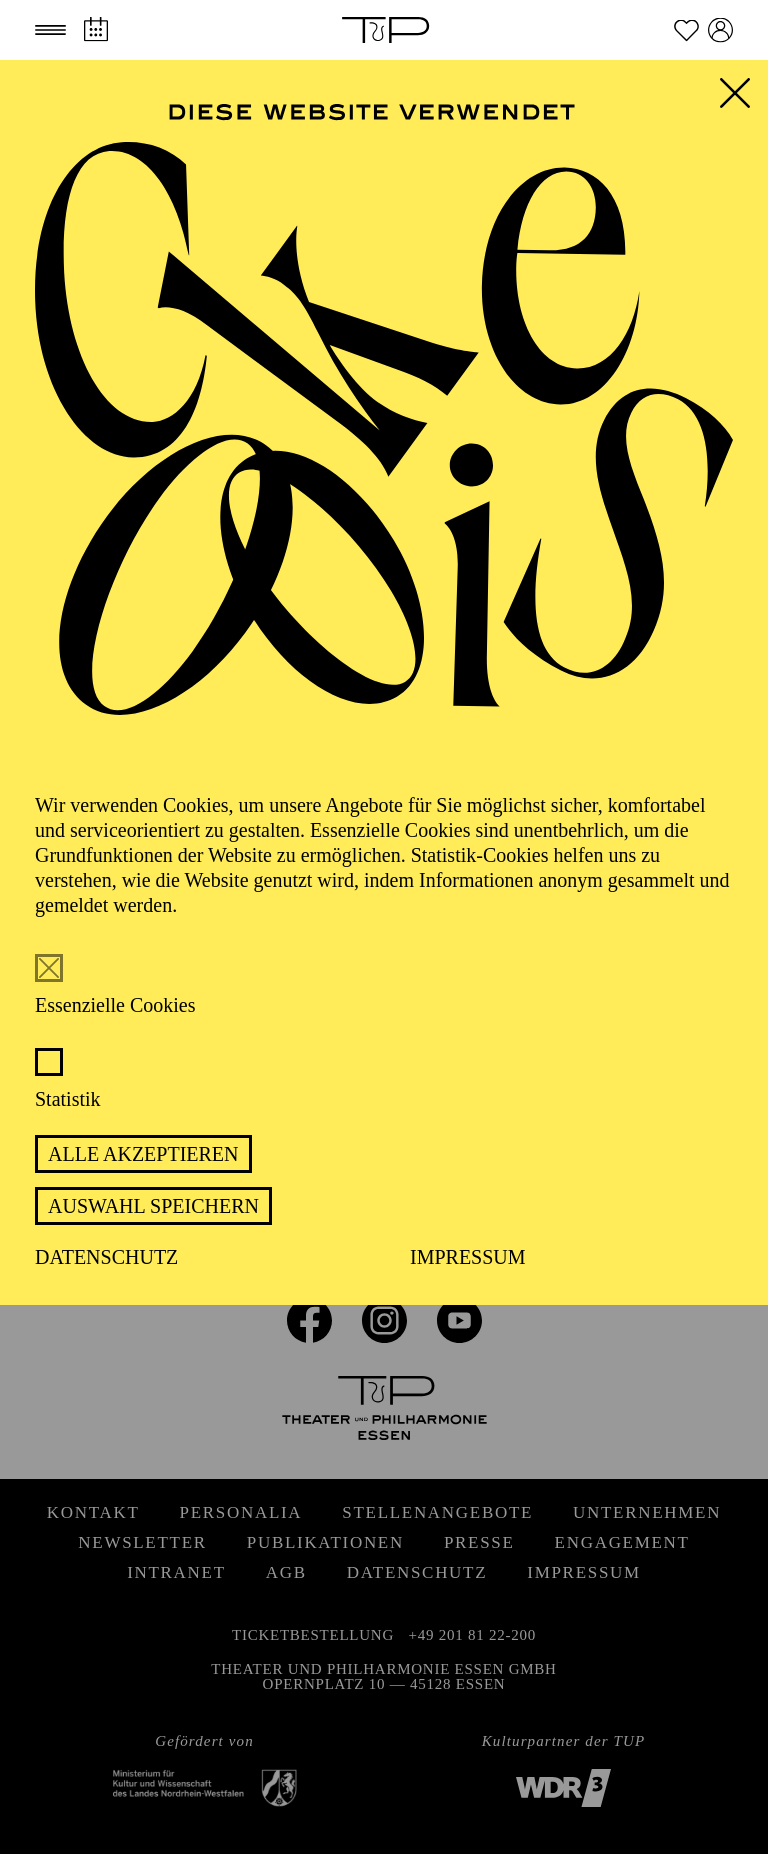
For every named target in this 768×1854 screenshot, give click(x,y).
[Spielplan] (95, 29)
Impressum (468, 1257)
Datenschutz (106, 1257)
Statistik (68, 1099)
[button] (50, 30)
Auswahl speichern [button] (153, 1206)
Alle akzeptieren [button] (143, 1154)
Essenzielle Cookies (115, 1005)
